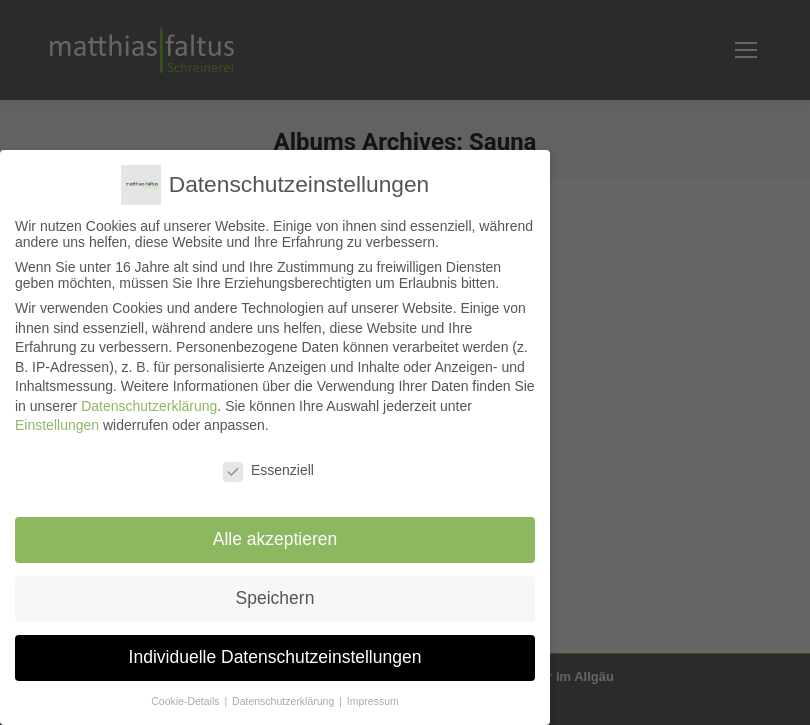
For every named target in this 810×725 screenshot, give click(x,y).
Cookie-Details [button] (186, 700)
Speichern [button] (275, 597)
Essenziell (268, 470)
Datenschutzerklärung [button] (284, 700)
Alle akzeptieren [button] (275, 539)
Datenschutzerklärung (149, 405)
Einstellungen (57, 425)
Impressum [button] (373, 700)
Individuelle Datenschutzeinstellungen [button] (275, 656)
